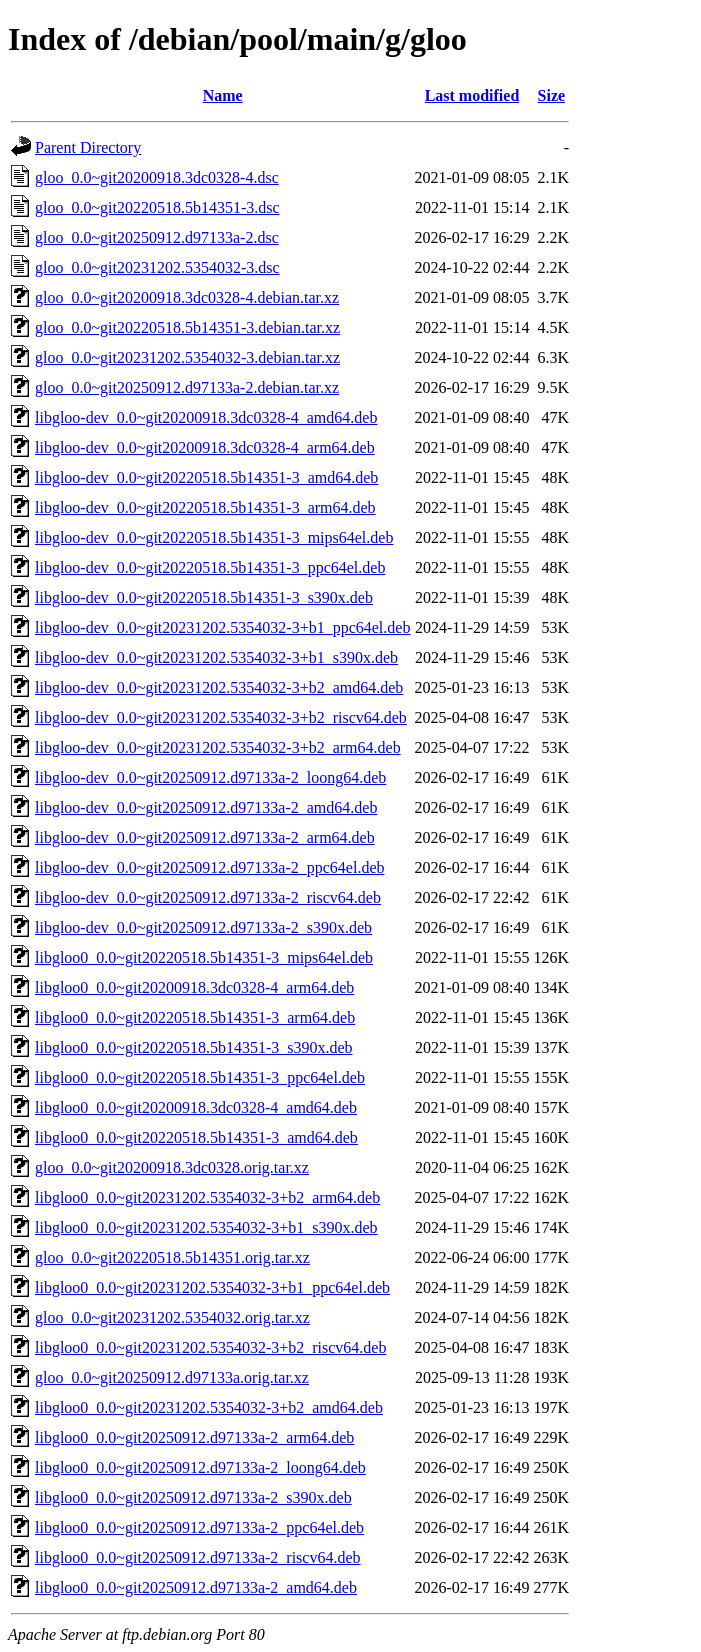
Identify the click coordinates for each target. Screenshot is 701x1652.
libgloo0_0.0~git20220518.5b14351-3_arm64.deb (195, 1017)
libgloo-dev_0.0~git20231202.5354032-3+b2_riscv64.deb (221, 717)
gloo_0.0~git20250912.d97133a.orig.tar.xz (172, 1377)
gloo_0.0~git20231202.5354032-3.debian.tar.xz (187, 357)
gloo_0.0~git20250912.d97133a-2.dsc (157, 237)
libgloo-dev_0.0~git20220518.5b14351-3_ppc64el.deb (210, 567)
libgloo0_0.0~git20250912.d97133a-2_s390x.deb (193, 1497)
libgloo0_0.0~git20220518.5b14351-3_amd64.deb (196, 1137)
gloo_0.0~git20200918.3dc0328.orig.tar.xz (172, 1167)
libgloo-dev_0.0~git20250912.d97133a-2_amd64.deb (206, 807)
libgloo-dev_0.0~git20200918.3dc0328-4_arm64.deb (205, 447)
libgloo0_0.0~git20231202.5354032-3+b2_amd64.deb (209, 1407)
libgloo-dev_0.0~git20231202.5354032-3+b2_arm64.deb (218, 747)
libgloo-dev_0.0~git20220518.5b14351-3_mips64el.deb (214, 537)
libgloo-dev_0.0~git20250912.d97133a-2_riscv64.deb (208, 897)
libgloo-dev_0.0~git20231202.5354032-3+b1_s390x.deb (216, 657)
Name (223, 95)
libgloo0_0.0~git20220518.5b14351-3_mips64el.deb (204, 957)
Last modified (472, 95)
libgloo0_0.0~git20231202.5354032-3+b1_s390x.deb (206, 1227)
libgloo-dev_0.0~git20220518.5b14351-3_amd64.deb (206, 477)
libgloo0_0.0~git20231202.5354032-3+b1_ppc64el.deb (212, 1287)
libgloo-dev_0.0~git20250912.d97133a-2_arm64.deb (205, 837)
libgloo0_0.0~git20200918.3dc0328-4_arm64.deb (194, 987)
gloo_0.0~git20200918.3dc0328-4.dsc (157, 177)
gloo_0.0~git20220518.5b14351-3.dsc (157, 207)
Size (552, 95)
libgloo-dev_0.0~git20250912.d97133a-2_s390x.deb (203, 927)
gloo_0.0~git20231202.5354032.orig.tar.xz (172, 1317)
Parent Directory (88, 147)
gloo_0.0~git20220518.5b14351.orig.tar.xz (172, 1257)
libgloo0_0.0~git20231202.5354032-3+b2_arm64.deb (207, 1197)
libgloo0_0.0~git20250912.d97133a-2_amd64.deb (196, 1587)
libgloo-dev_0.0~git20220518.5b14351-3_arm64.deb (205, 507)
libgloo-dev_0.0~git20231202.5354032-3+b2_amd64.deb (219, 687)
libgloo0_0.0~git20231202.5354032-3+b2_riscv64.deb (210, 1347)
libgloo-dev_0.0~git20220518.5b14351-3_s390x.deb (204, 597)
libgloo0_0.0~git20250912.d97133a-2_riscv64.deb (198, 1557)
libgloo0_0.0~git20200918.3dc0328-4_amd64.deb (196, 1107)
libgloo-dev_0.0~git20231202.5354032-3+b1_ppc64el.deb (222, 627)
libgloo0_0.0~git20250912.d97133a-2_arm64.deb (194, 1437)
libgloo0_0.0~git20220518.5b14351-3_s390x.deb (194, 1047)
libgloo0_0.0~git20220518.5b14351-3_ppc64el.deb (200, 1077)
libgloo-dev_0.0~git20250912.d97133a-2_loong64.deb (210, 777)
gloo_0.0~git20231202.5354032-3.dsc (157, 267)
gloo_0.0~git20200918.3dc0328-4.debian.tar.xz (187, 297)
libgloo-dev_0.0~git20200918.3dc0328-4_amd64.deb (206, 417)
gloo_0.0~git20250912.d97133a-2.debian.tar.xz (187, 387)
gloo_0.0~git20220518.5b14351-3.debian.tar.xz (187, 327)
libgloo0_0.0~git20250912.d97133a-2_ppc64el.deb (199, 1527)
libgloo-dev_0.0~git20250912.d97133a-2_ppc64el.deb (210, 867)
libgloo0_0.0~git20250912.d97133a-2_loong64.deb (200, 1467)
